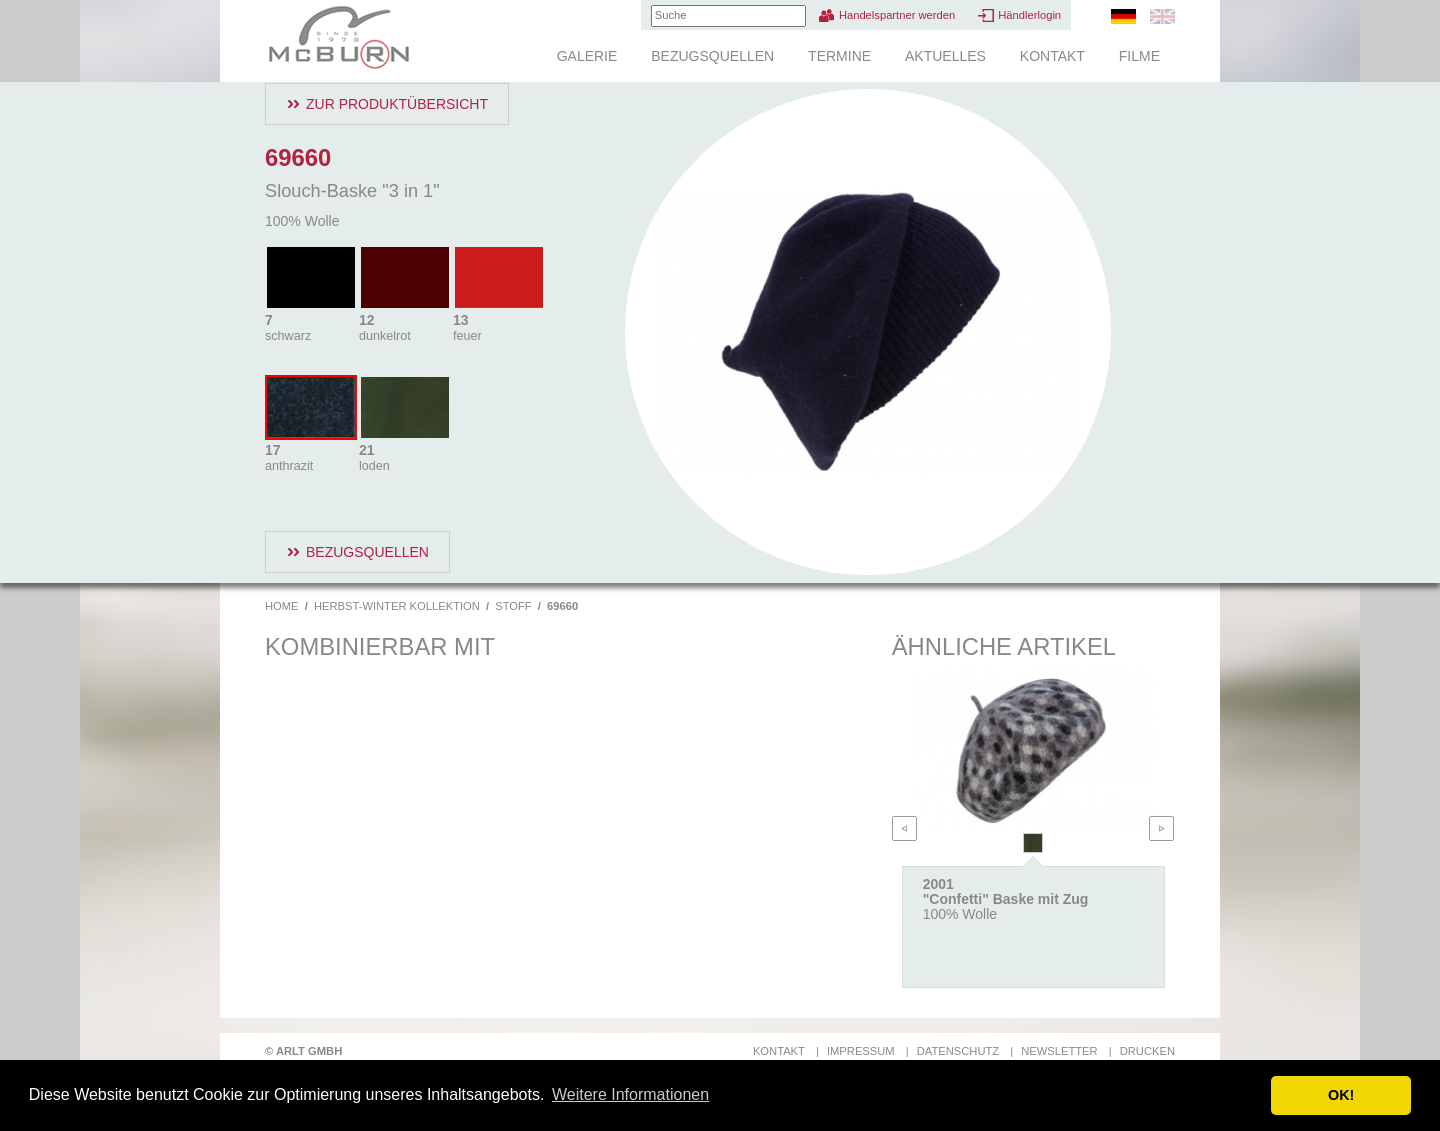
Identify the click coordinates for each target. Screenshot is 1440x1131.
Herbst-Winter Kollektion (397, 606)
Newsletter (1059, 1051)
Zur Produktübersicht (397, 104)
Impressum (861, 1051)
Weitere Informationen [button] (630, 1094)
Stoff (513, 606)
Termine (839, 56)
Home (282, 606)
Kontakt (1052, 56)
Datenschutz (958, 1051)
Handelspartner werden (897, 15)
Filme (1139, 56)
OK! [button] (1341, 1095)
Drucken (1147, 1051)
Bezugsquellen (712, 56)
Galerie (587, 56)
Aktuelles (945, 56)
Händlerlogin (1029, 15)
